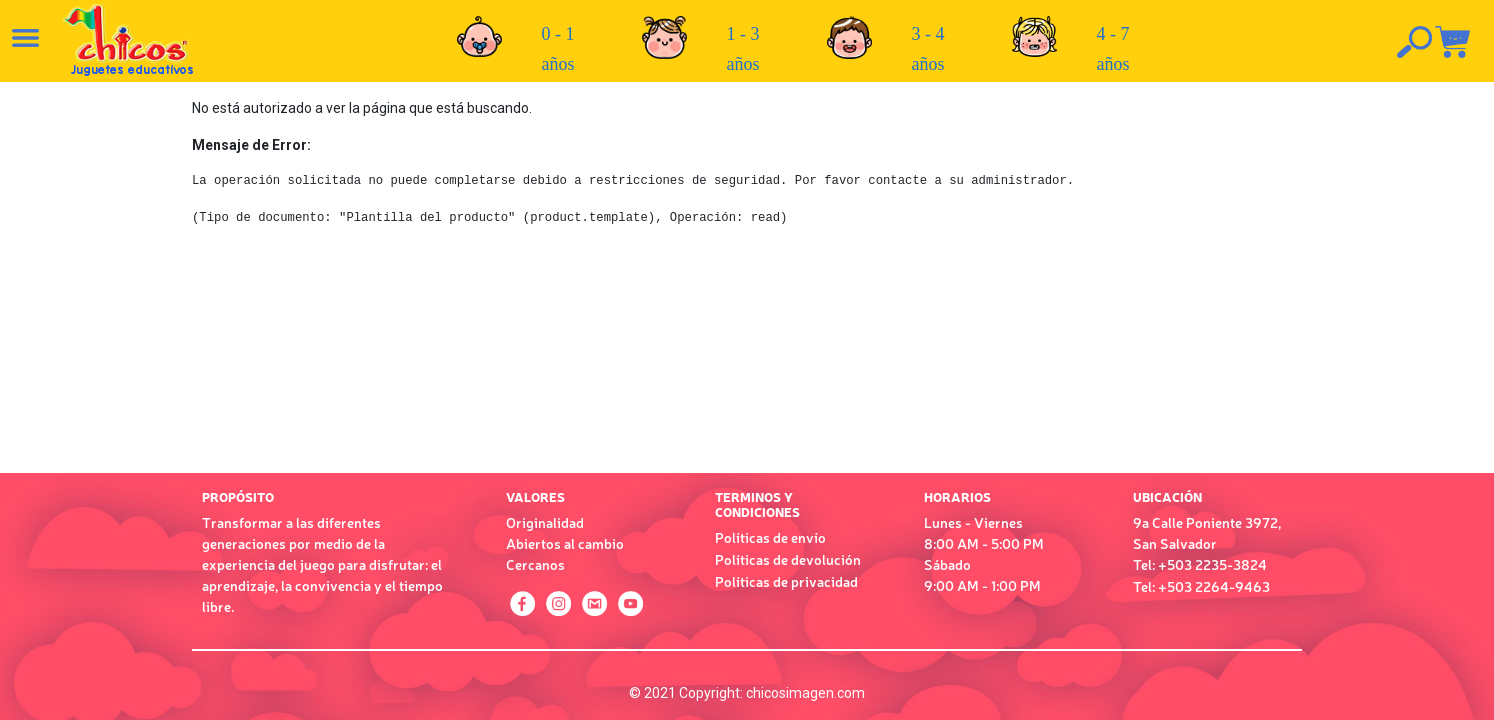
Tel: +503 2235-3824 (1200, 564)
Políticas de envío (770, 537)
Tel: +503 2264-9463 (1201, 586)
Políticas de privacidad (786, 581)
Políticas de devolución (788, 559)
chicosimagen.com (805, 693)
